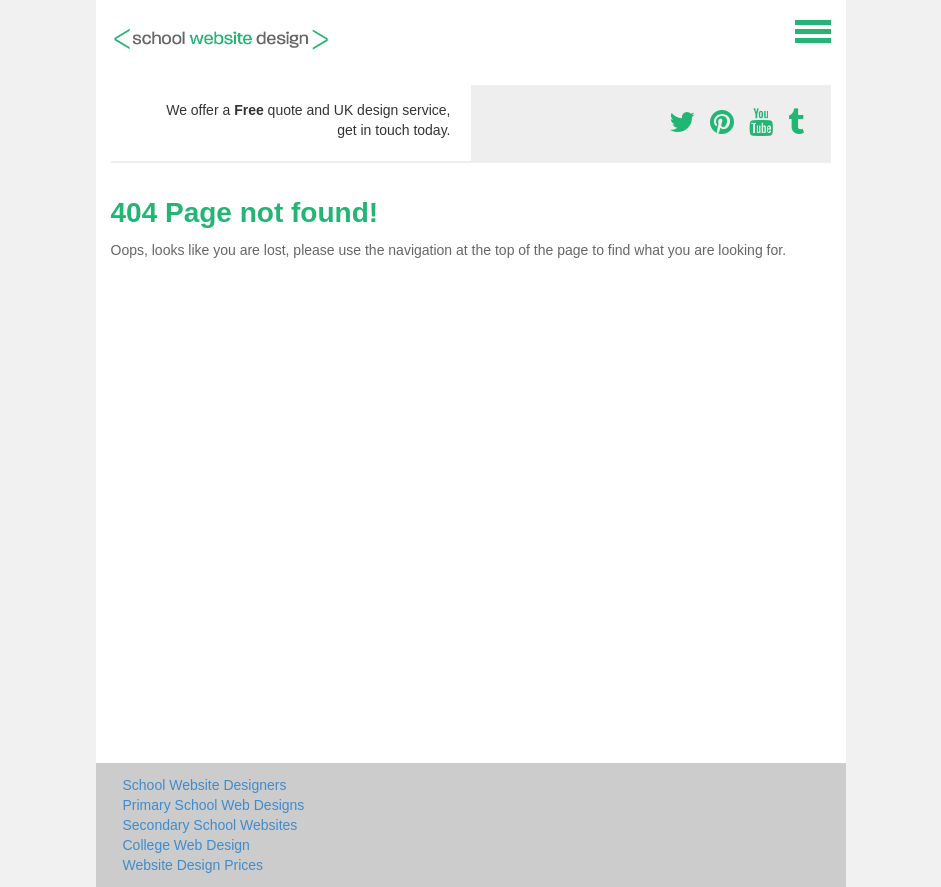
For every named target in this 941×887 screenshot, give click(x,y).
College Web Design (186, 845)
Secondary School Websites (210, 825)
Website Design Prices (193, 865)
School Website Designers (205, 785)
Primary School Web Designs (214, 805)
